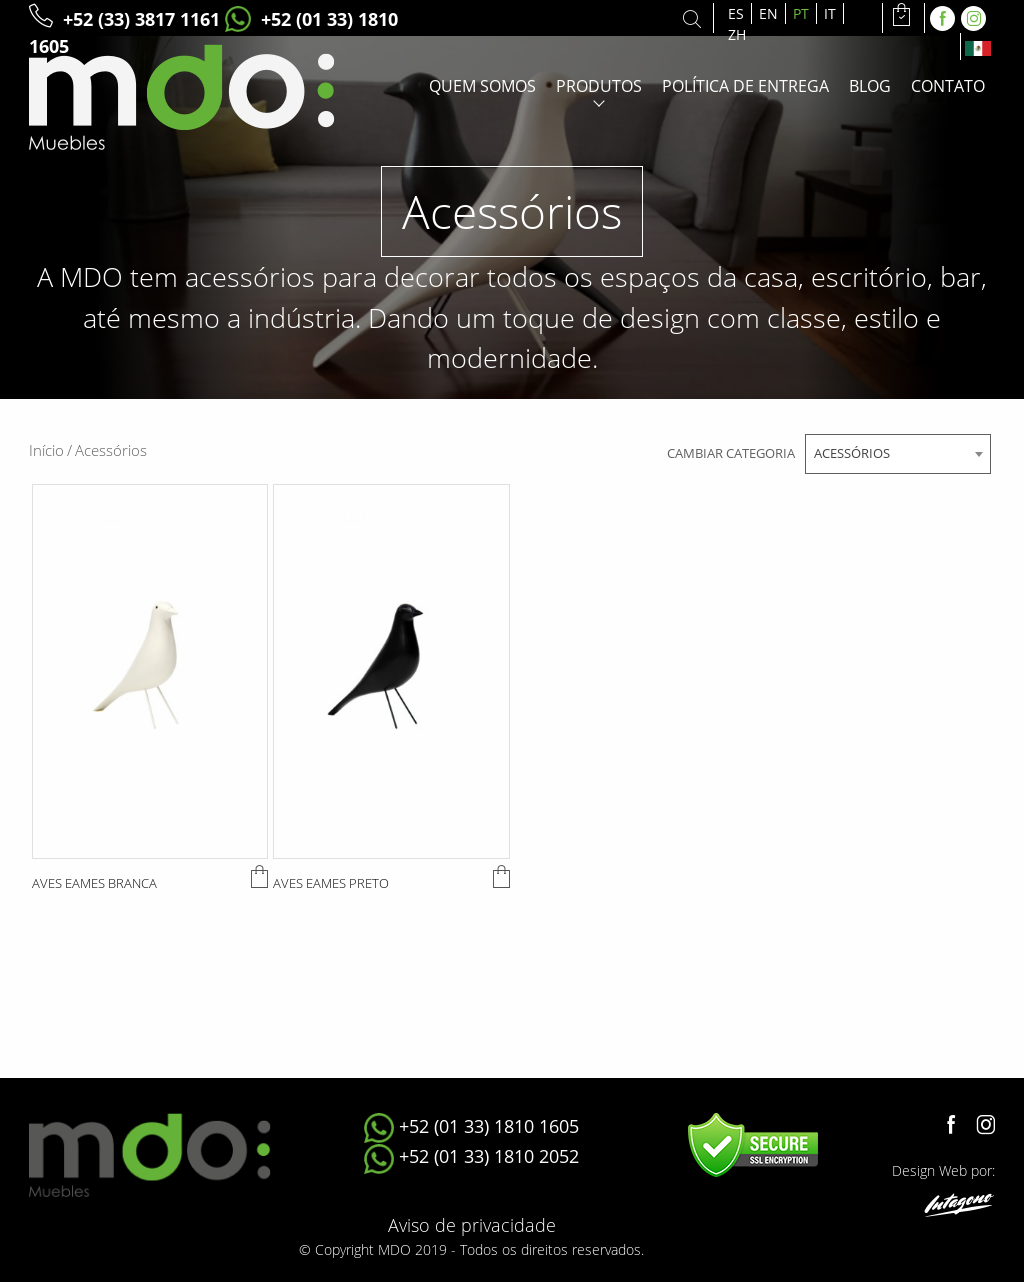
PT (801, 13)
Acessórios (111, 450)
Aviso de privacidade (472, 1225)
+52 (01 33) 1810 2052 (471, 1156)
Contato (948, 86)
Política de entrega (745, 86)
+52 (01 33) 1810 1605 (471, 1126)
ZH (737, 34)
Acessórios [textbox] (852, 453)
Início (50, 450)
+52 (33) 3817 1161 (124, 19)
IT (830, 13)
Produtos (599, 86)
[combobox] (898, 454)
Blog (870, 86)
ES (736, 13)
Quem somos (482, 86)
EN (768, 13)
